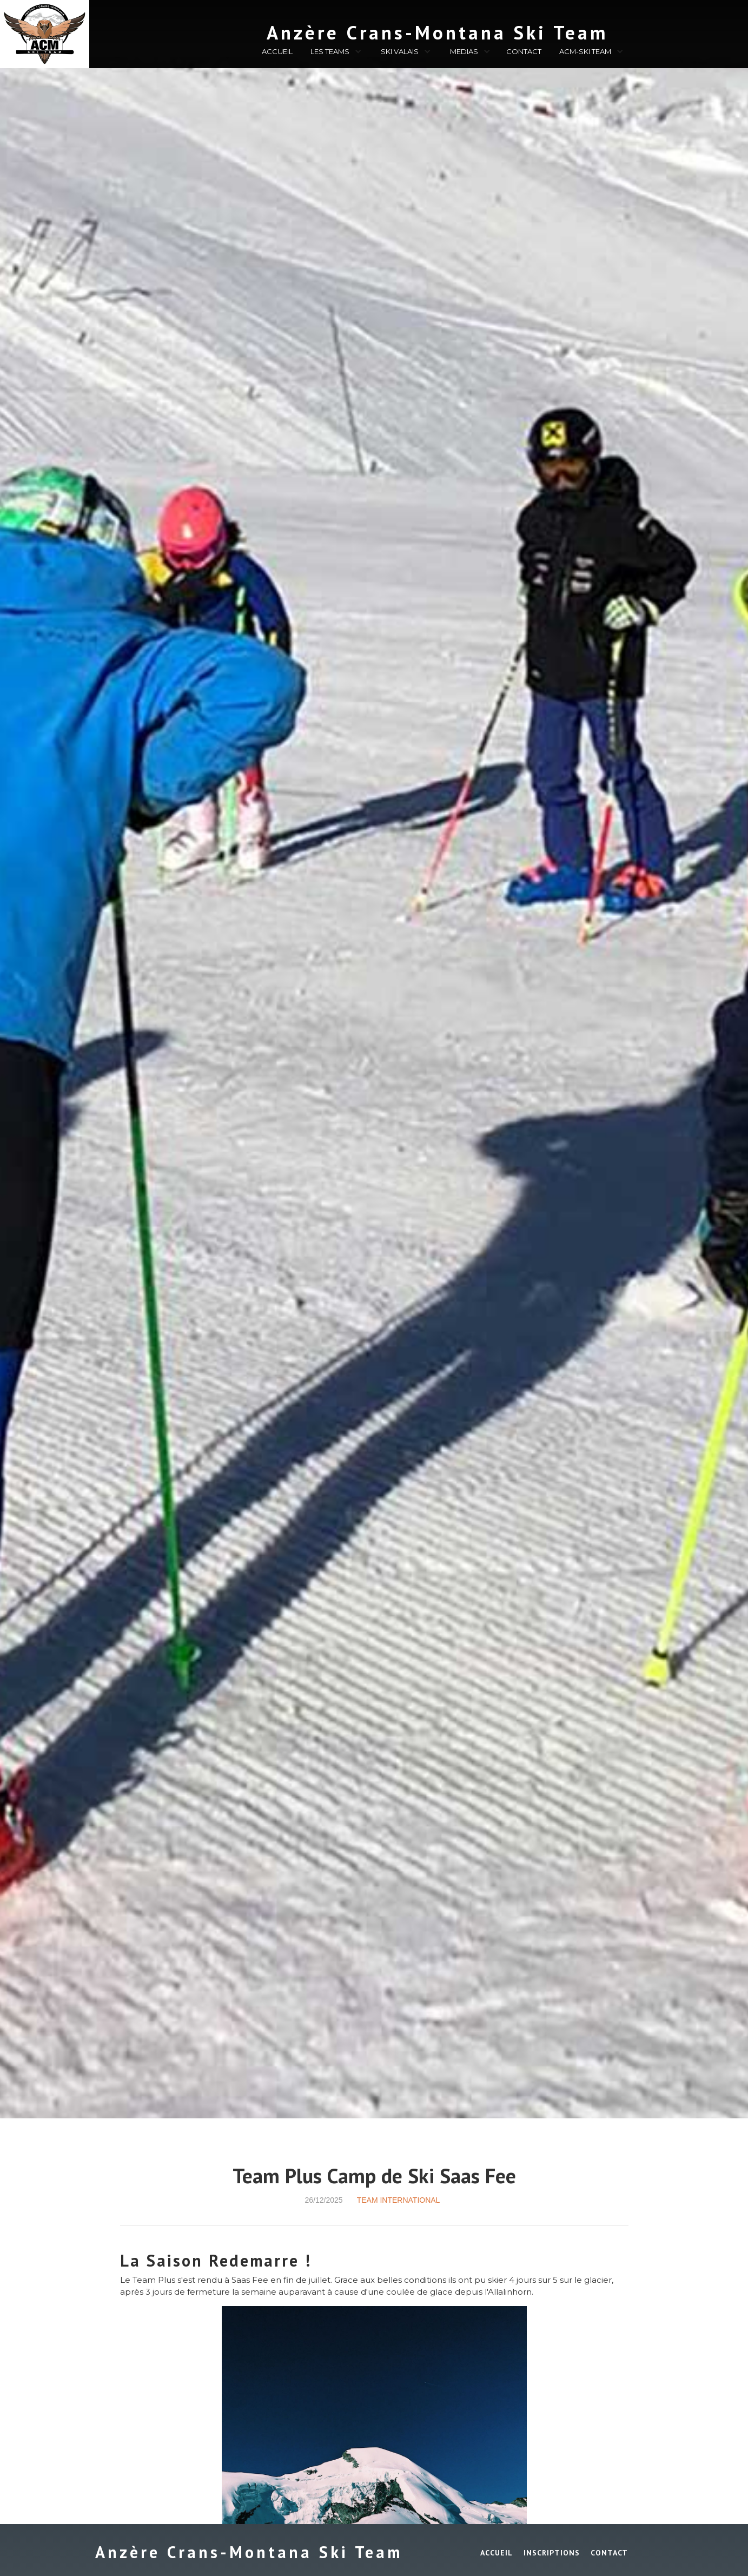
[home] (379, 30)
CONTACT (523, 51)
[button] (334, 53)
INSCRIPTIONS (552, 2553)
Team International (398, 2200)
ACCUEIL (277, 51)
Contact (609, 2553)
